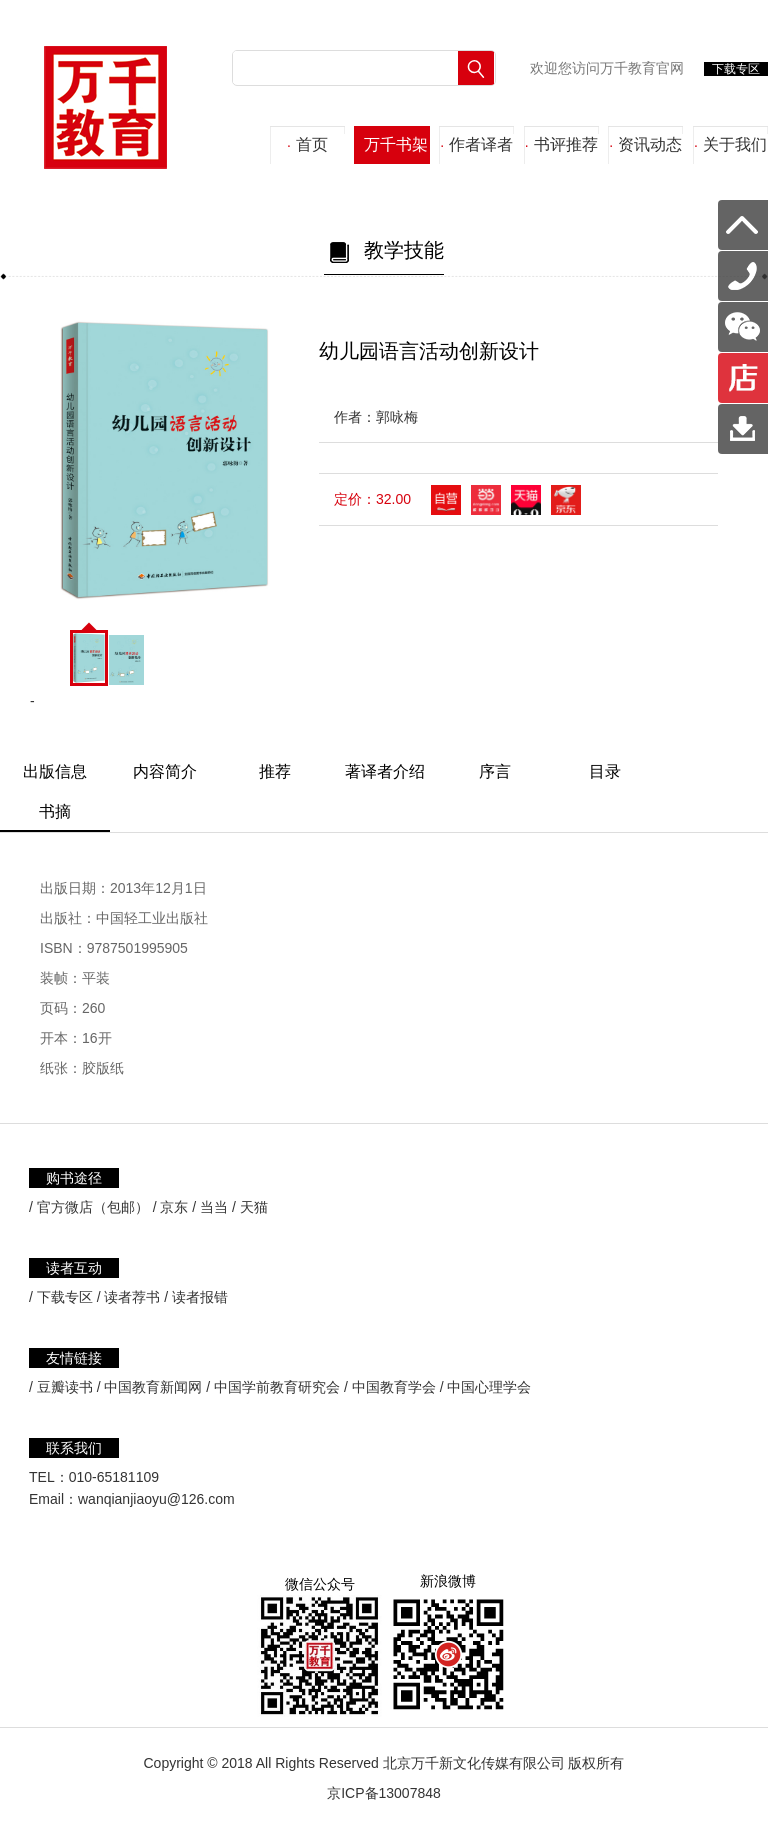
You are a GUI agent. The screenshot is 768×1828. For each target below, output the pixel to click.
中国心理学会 (489, 1387)
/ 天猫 (250, 1207)
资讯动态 (645, 144)
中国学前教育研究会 (277, 1387)
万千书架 (392, 144)
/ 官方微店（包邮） (89, 1207)
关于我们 (730, 144)
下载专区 (736, 69)
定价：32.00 (372, 499)
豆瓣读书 (65, 1387)
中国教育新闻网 (153, 1387)
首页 (307, 144)
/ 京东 (171, 1207)
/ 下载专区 (61, 1297)
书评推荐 (561, 144)
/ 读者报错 (196, 1297)
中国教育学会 (394, 1387)
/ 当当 (210, 1207)
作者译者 (476, 144)
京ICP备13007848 (384, 1793)
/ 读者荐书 (129, 1297)
